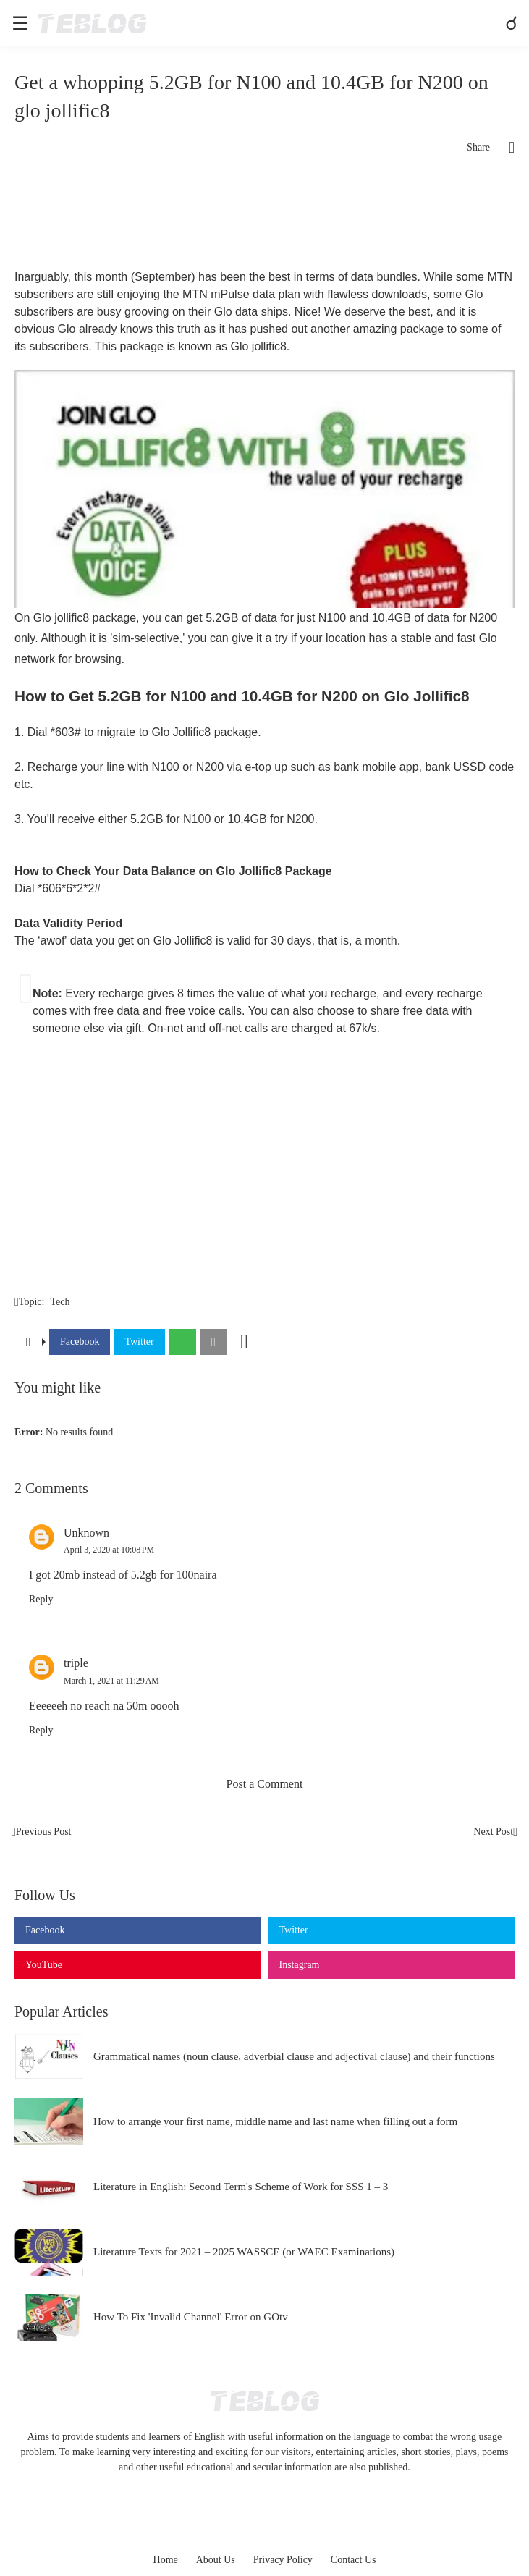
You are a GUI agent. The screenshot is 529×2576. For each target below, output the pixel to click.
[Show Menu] (19, 23)
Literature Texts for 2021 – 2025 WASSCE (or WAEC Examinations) (243, 2252)
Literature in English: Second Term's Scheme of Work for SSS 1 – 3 (240, 2186)
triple (76, 1663)
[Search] (513, 23)
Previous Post (44, 1831)
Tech (59, 1301)
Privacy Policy (283, 2559)
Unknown (86, 1532)
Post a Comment (265, 1784)
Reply (41, 1599)
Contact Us (353, 2559)
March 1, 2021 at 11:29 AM (111, 1681)
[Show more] (244, 1342)
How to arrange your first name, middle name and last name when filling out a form (275, 2121)
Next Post (493, 1831)
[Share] (502, 147)
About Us (215, 2559)
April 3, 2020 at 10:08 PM (109, 1550)
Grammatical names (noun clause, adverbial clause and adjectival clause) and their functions (294, 2056)
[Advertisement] (264, 218)
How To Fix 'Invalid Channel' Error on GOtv (190, 2317)
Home (165, 2559)
